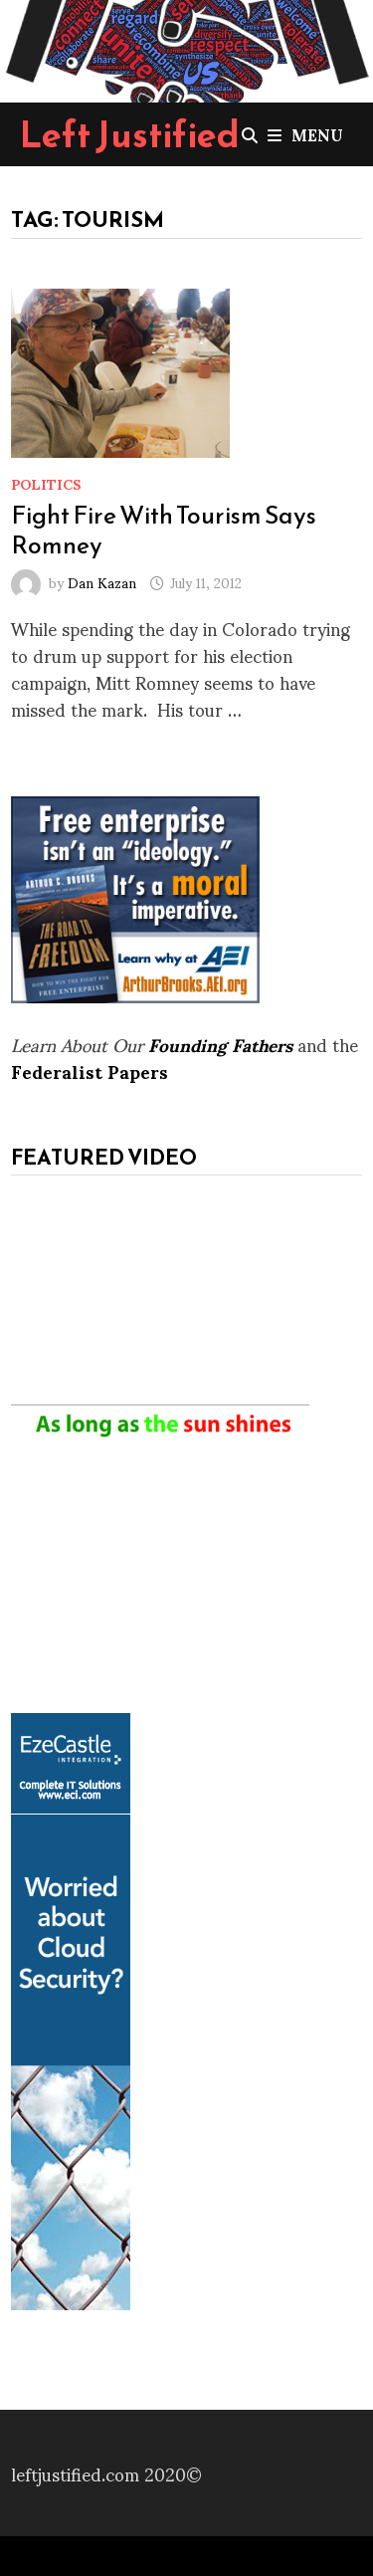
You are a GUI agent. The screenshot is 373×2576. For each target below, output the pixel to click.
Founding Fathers (220, 1043)
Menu (305, 133)
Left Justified (130, 134)
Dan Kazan (102, 581)
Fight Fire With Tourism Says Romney (163, 529)
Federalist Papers (89, 1070)
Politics (46, 483)
